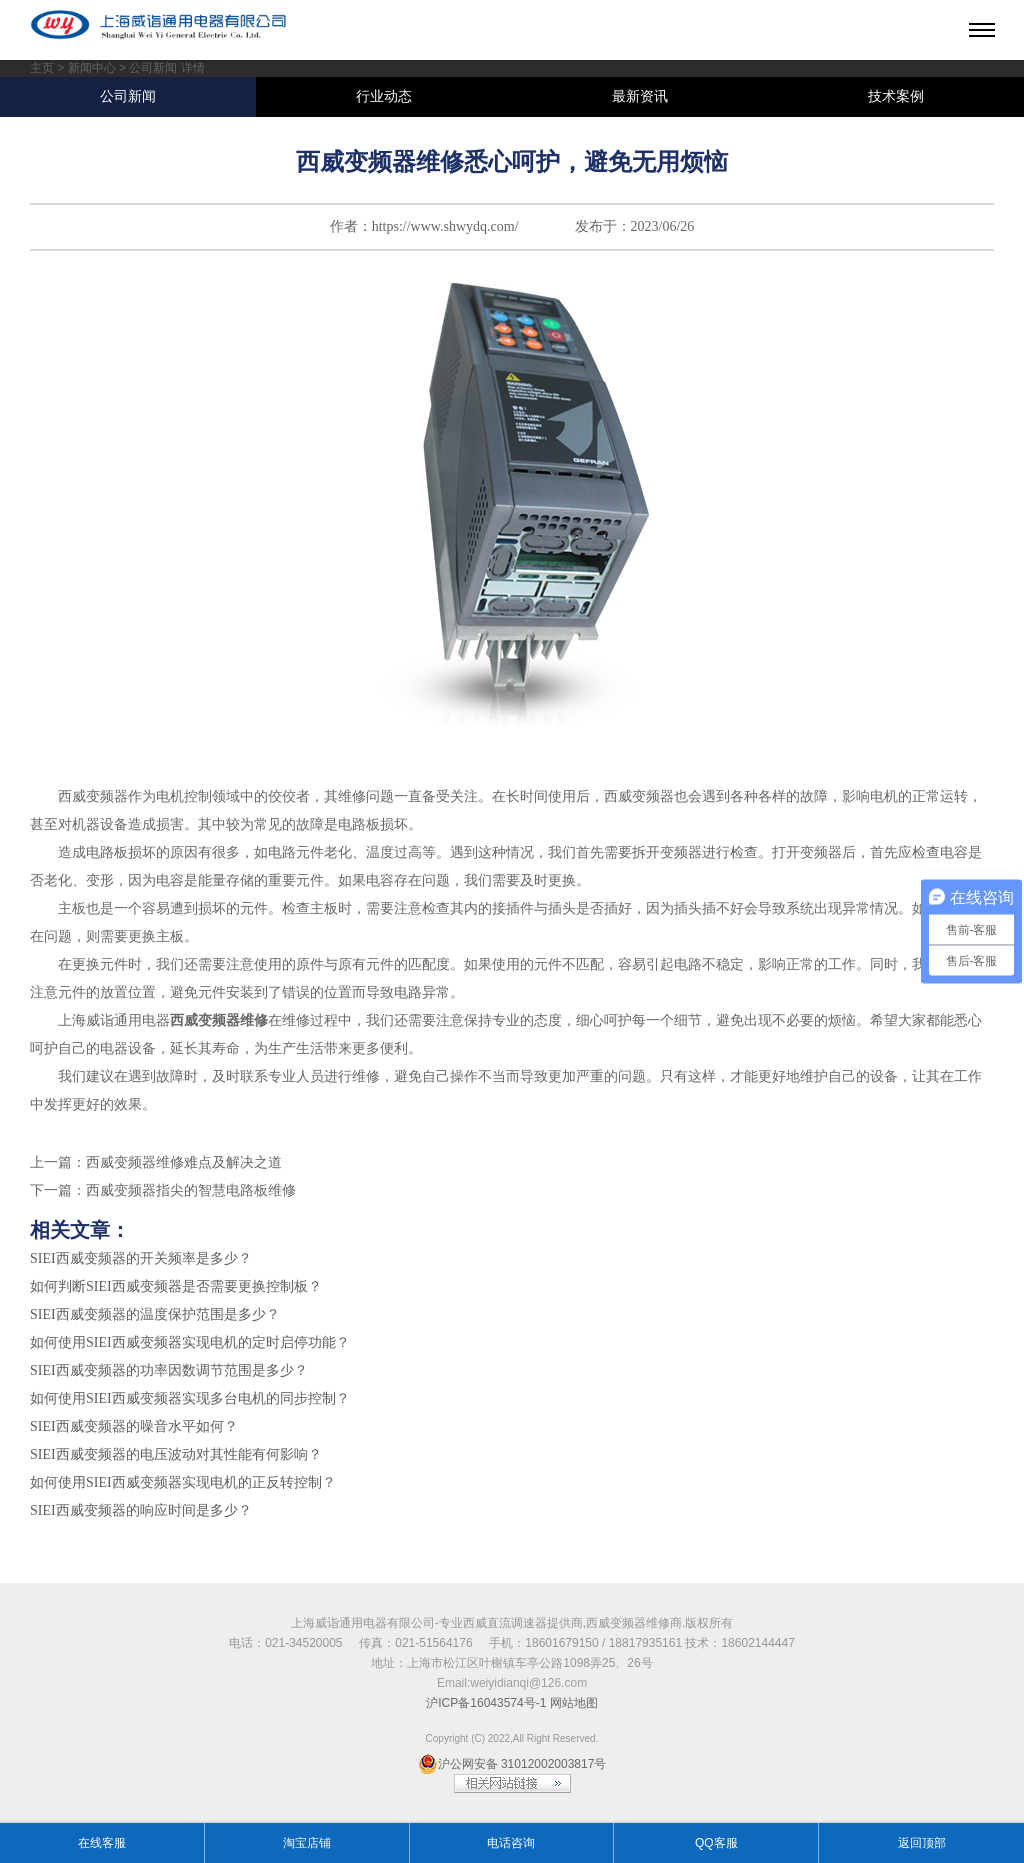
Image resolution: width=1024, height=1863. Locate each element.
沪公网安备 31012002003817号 (512, 1764)
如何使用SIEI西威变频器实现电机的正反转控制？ (183, 1482)
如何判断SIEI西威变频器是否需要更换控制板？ (176, 1286)
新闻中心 (92, 68)
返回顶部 (922, 1843)
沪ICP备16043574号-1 (486, 1703)
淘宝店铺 (307, 1843)
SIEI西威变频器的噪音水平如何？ (134, 1426)
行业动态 (384, 96)
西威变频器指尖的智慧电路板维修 (191, 1190)
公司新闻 (128, 96)
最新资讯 (640, 96)
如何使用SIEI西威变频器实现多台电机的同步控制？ (190, 1398)
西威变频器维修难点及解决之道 (184, 1162)
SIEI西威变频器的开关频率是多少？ (141, 1258)
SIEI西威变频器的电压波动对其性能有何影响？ (176, 1454)
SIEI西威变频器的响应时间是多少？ (141, 1510)
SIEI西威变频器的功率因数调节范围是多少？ (169, 1370)
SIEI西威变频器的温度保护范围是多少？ (155, 1314)
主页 (42, 68)
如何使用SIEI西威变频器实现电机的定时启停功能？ (190, 1342)
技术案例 (896, 96)
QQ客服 (716, 1843)
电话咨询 (511, 1843)
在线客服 (102, 1843)
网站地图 (574, 1703)
